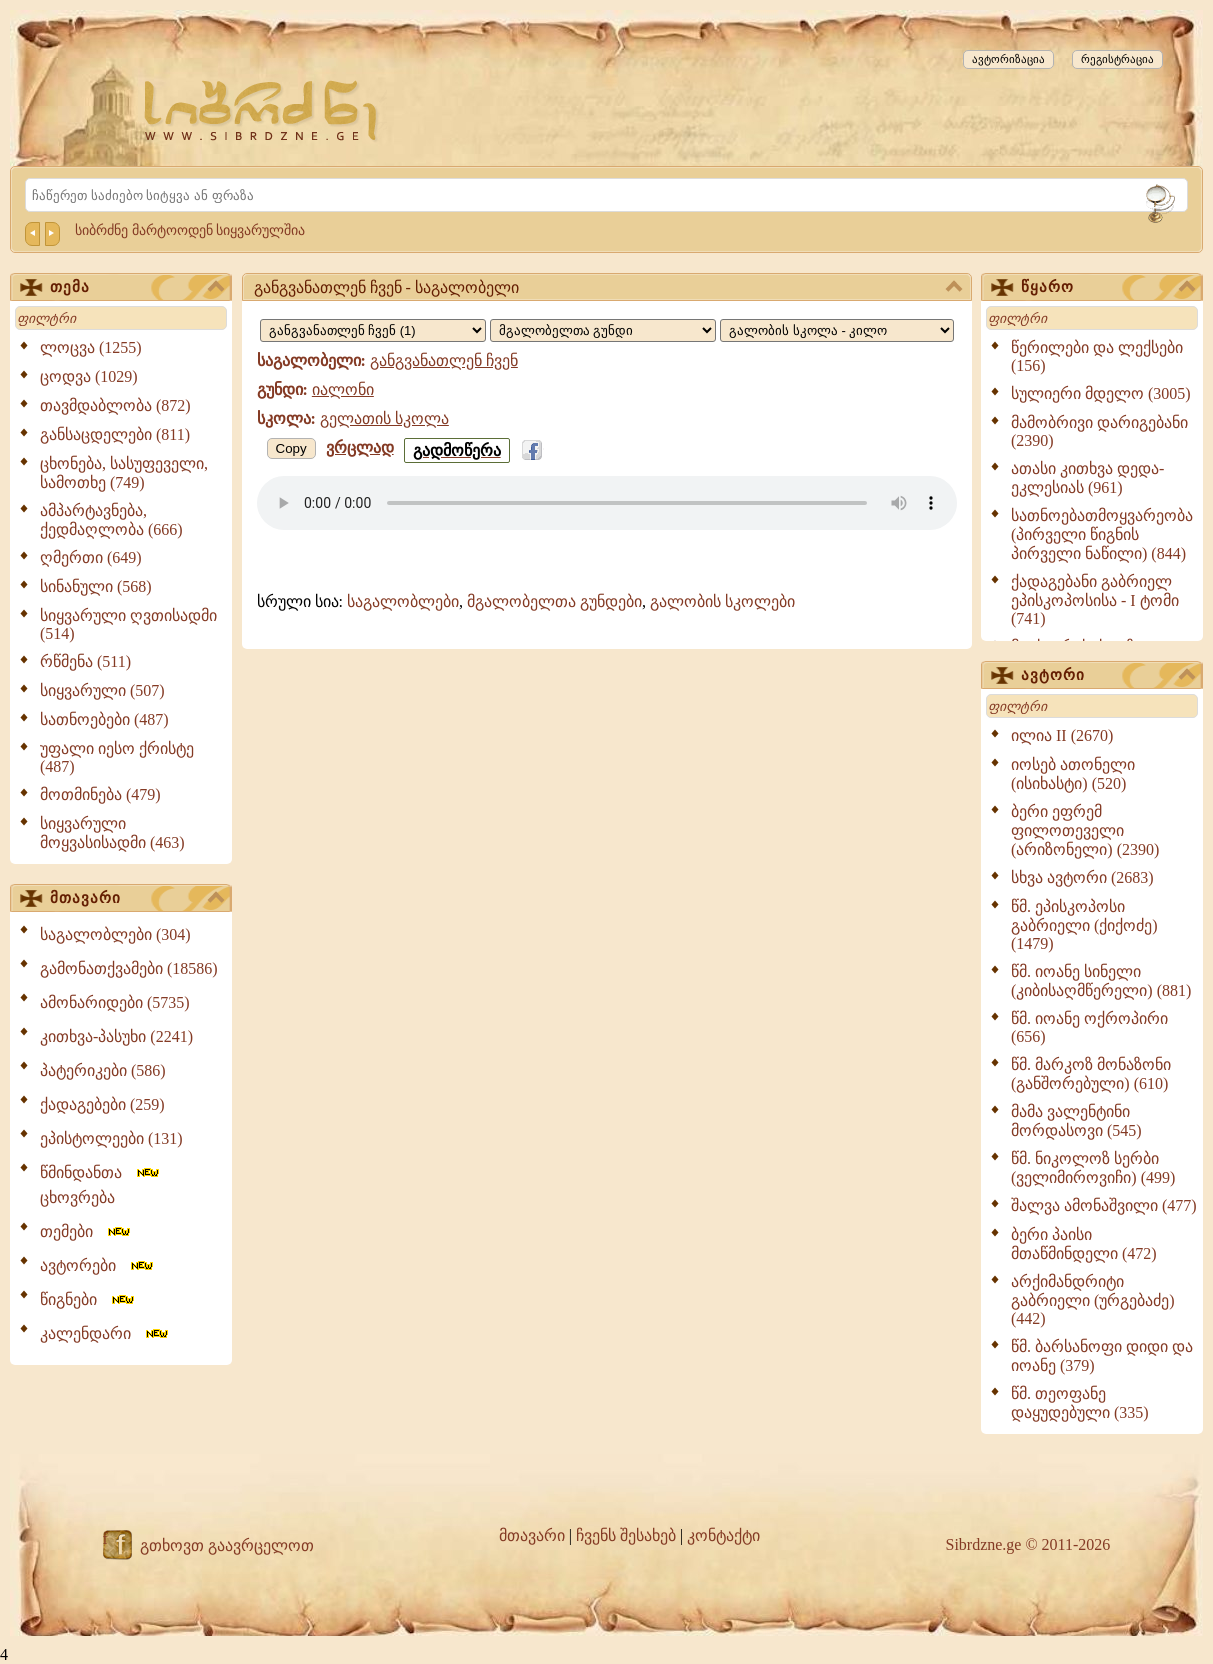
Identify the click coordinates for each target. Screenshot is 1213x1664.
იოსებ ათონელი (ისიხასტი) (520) (1073, 774)
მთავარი (137, 899)
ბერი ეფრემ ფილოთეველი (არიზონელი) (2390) (1085, 830)
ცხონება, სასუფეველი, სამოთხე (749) (124, 473)
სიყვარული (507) (102, 690)
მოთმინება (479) (100, 794)
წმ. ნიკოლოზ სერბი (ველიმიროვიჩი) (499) (1093, 1168)
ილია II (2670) (1062, 735)
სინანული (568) (96, 586)
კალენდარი (105, 1333)
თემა (137, 288)
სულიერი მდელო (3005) (1101, 393)
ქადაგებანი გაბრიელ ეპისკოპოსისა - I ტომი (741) (1095, 600)
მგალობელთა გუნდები (554, 601)
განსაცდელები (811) (115, 434)
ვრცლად (360, 447)
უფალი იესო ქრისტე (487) (117, 757)
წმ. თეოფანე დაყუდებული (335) (1080, 1403)
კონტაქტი (723, 1535)
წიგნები (88, 1299)
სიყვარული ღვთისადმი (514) (128, 624)
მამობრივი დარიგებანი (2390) (1099, 431)
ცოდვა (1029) (89, 376)
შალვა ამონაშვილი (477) (1104, 1205)
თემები (86, 1231)
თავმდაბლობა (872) (115, 405)
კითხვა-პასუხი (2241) (116, 1036)
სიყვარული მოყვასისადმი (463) (112, 833)
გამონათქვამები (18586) (129, 968)
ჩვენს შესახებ (626, 1535)
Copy (291, 448)
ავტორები (98, 1265)
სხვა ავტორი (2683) (1082, 877)
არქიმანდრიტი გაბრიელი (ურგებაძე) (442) (1093, 1300)
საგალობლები (403, 601)
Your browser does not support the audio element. (607, 503)
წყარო (1108, 288)
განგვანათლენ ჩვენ (444, 360)
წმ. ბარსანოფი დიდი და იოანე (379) (1102, 1356)
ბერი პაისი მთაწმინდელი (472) (1084, 1244)
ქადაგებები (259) (102, 1104)
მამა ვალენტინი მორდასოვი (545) (1076, 1121)
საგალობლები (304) (115, 934)
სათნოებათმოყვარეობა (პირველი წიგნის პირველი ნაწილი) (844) (1102, 534)
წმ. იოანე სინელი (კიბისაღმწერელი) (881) (1101, 981)
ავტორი (1108, 676)
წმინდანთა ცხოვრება (101, 1185)
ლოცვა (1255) (91, 347)
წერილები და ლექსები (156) (1097, 356)
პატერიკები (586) (103, 1070)
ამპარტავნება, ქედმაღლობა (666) (111, 520)
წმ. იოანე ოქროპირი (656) (1089, 1027)
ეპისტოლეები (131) (111, 1138)
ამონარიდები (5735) (115, 1002)
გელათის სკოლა (384, 418)
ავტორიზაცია (1008, 59)
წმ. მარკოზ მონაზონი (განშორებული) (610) (1091, 1074)
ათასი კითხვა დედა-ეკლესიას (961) (1087, 478)
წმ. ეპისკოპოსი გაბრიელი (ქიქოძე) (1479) (1084, 925)
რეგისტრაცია (1117, 59)
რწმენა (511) (85, 661)
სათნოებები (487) (104, 719)
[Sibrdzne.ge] (262, 110)
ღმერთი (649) (91, 557)
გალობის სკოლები (722, 601)
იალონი (343, 389)
